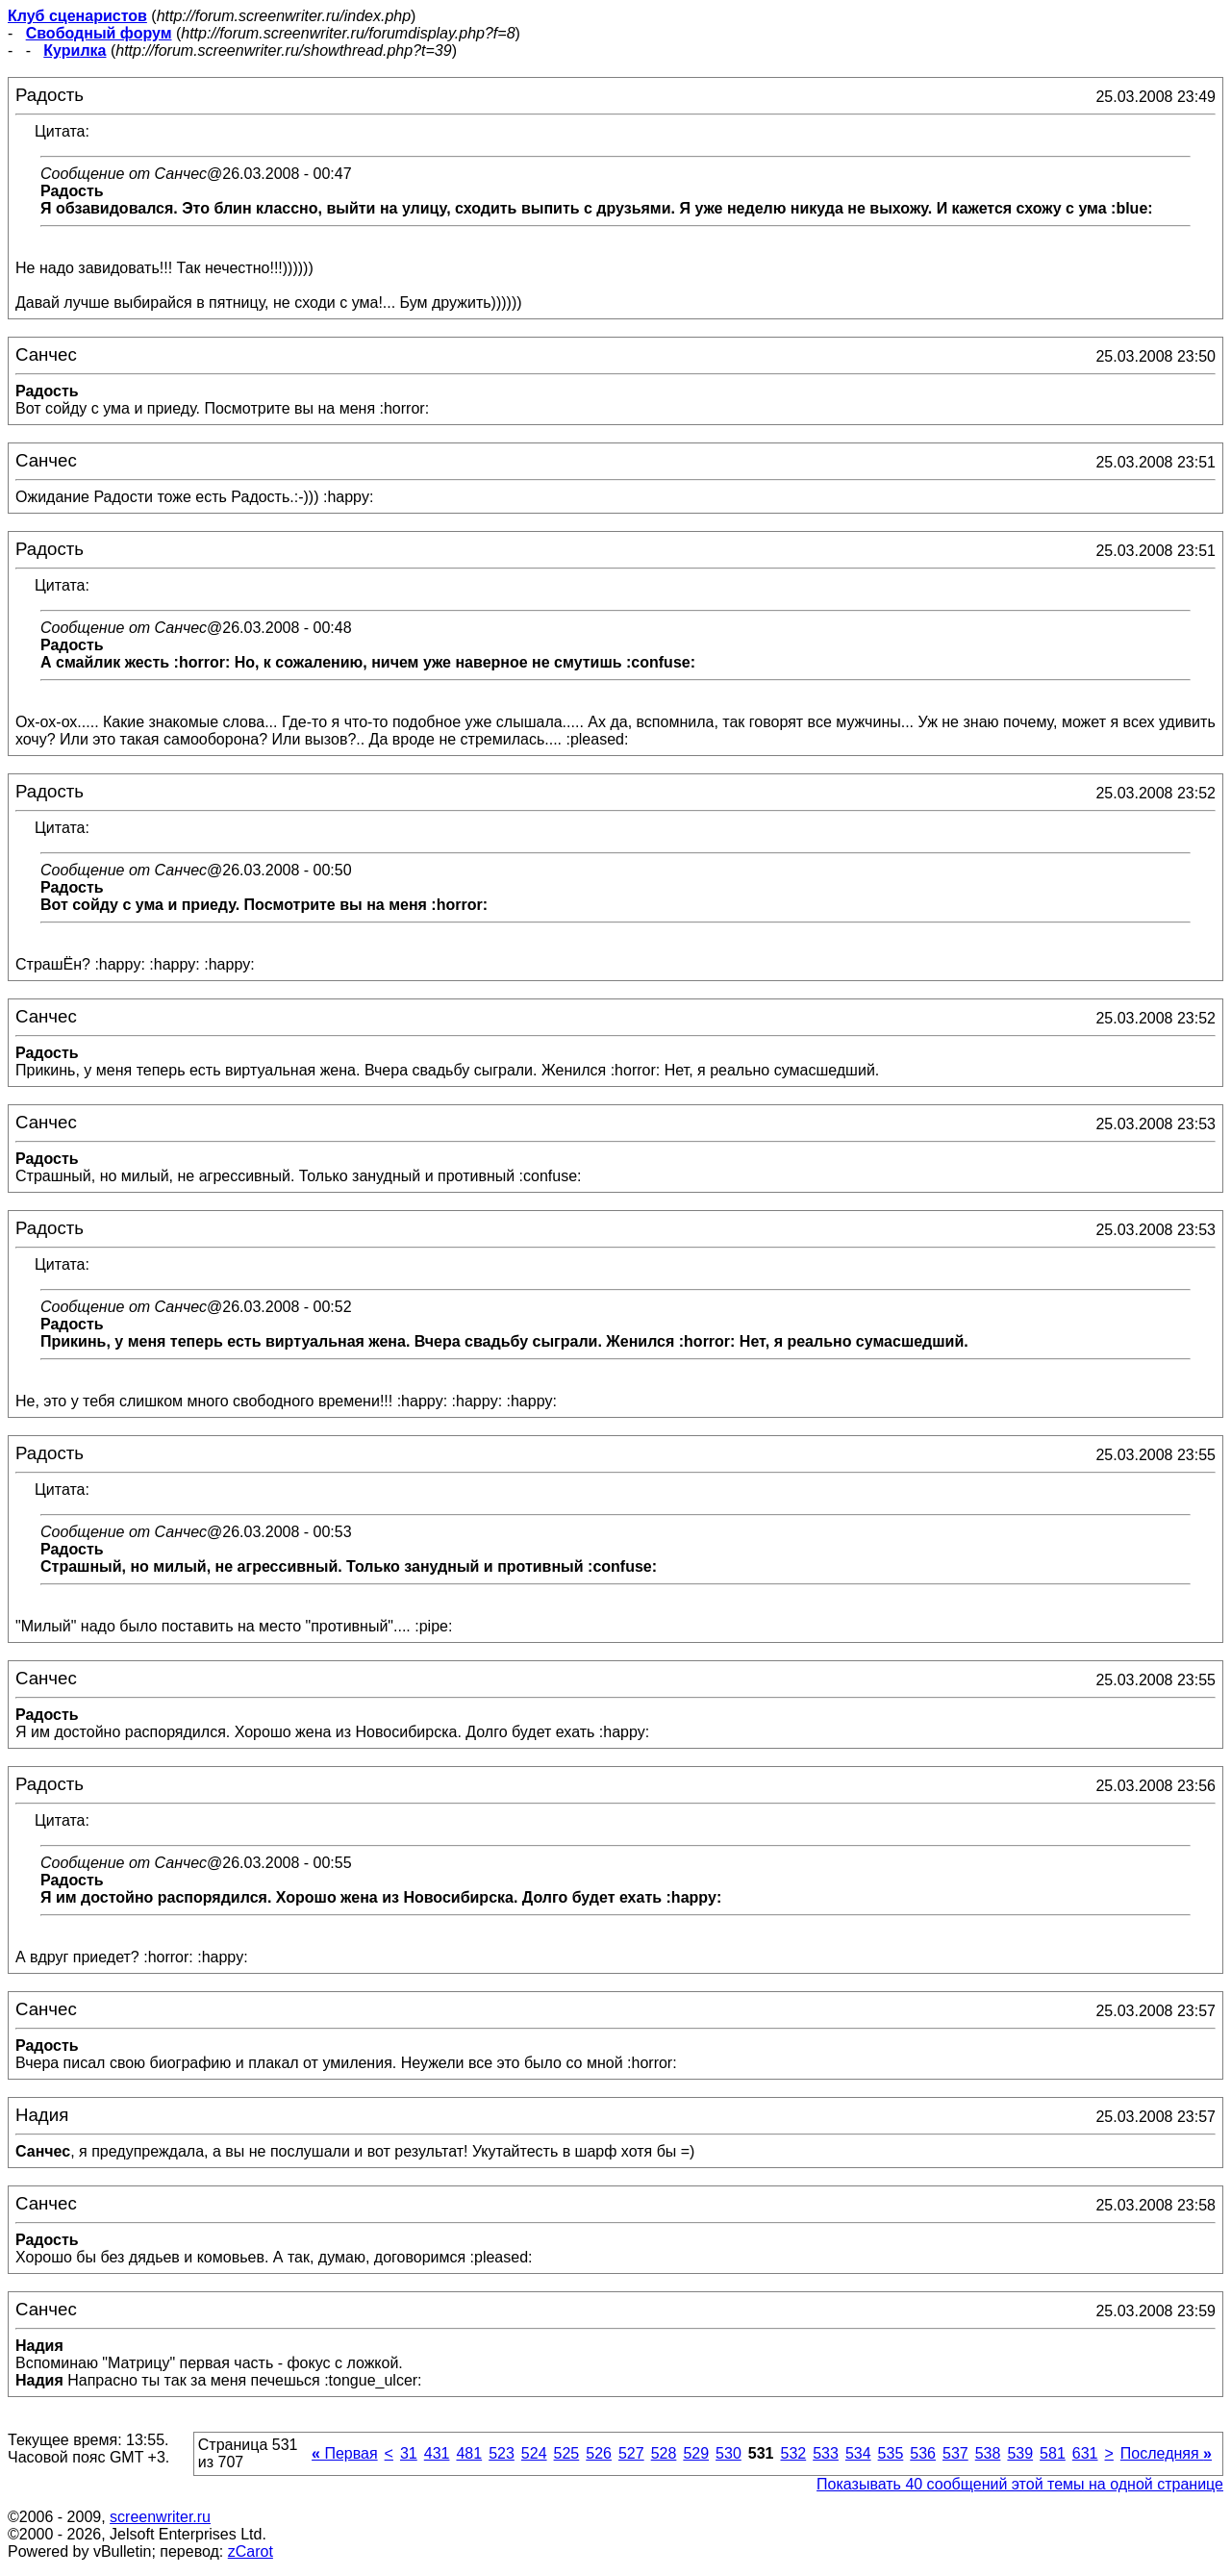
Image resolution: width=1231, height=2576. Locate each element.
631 (1085, 2453)
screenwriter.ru (160, 2517)
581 (1053, 2453)
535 (891, 2453)
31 (408, 2453)
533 (826, 2453)
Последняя (1166, 2453)
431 (437, 2453)
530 (728, 2453)
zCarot (250, 2551)
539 (1020, 2453)
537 (955, 2453)
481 (469, 2453)
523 (502, 2453)
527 (631, 2453)
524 (534, 2453)
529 (696, 2453)
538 (988, 2453)
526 (599, 2453)
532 (793, 2453)
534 (858, 2453)
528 (664, 2453)
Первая (345, 2453)
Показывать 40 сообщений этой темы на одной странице (1019, 2484)
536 (923, 2453)
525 (567, 2453)
